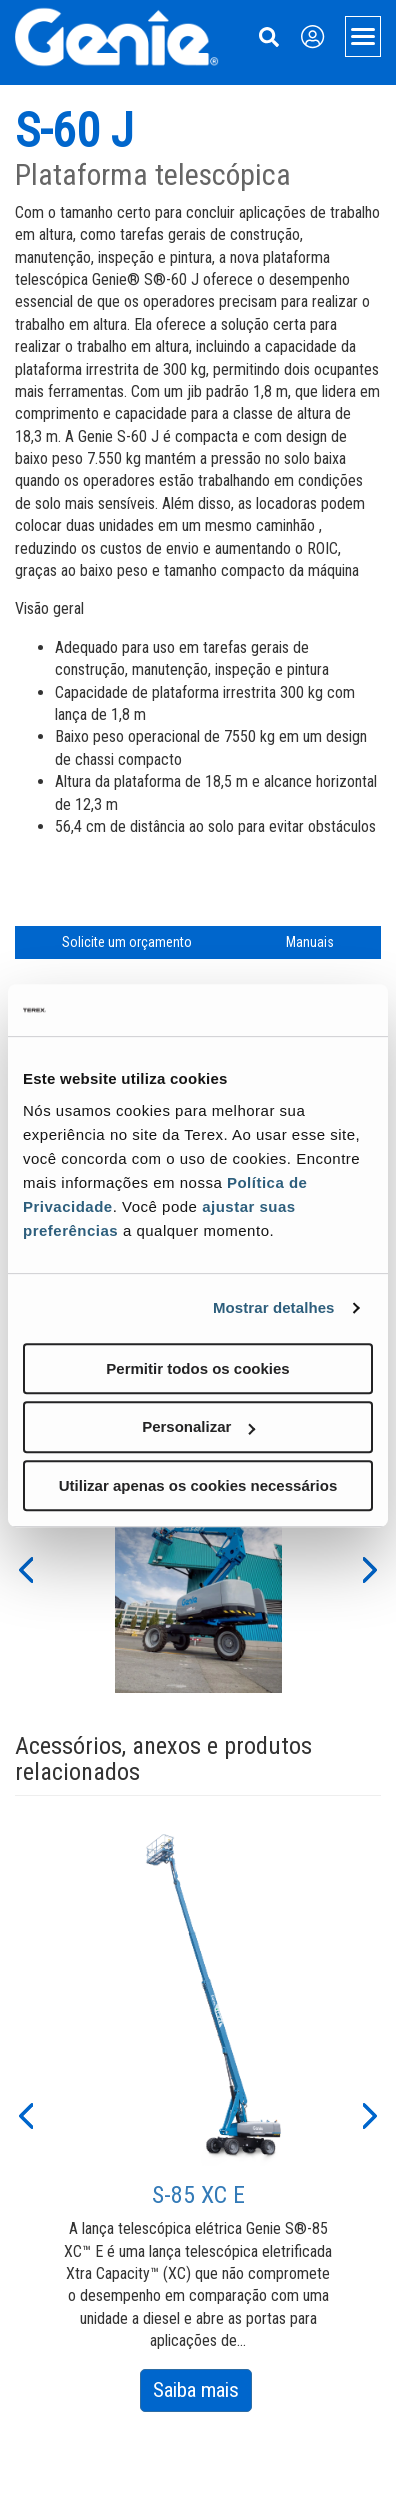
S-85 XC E (198, 2195)
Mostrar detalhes (274, 1307)
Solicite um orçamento (127, 942)
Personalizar (198, 1426)
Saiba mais (202, 2393)
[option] (198, 1568)
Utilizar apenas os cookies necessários (198, 1485)
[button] (25, 1568)
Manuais (310, 942)
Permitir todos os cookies (197, 1368)
